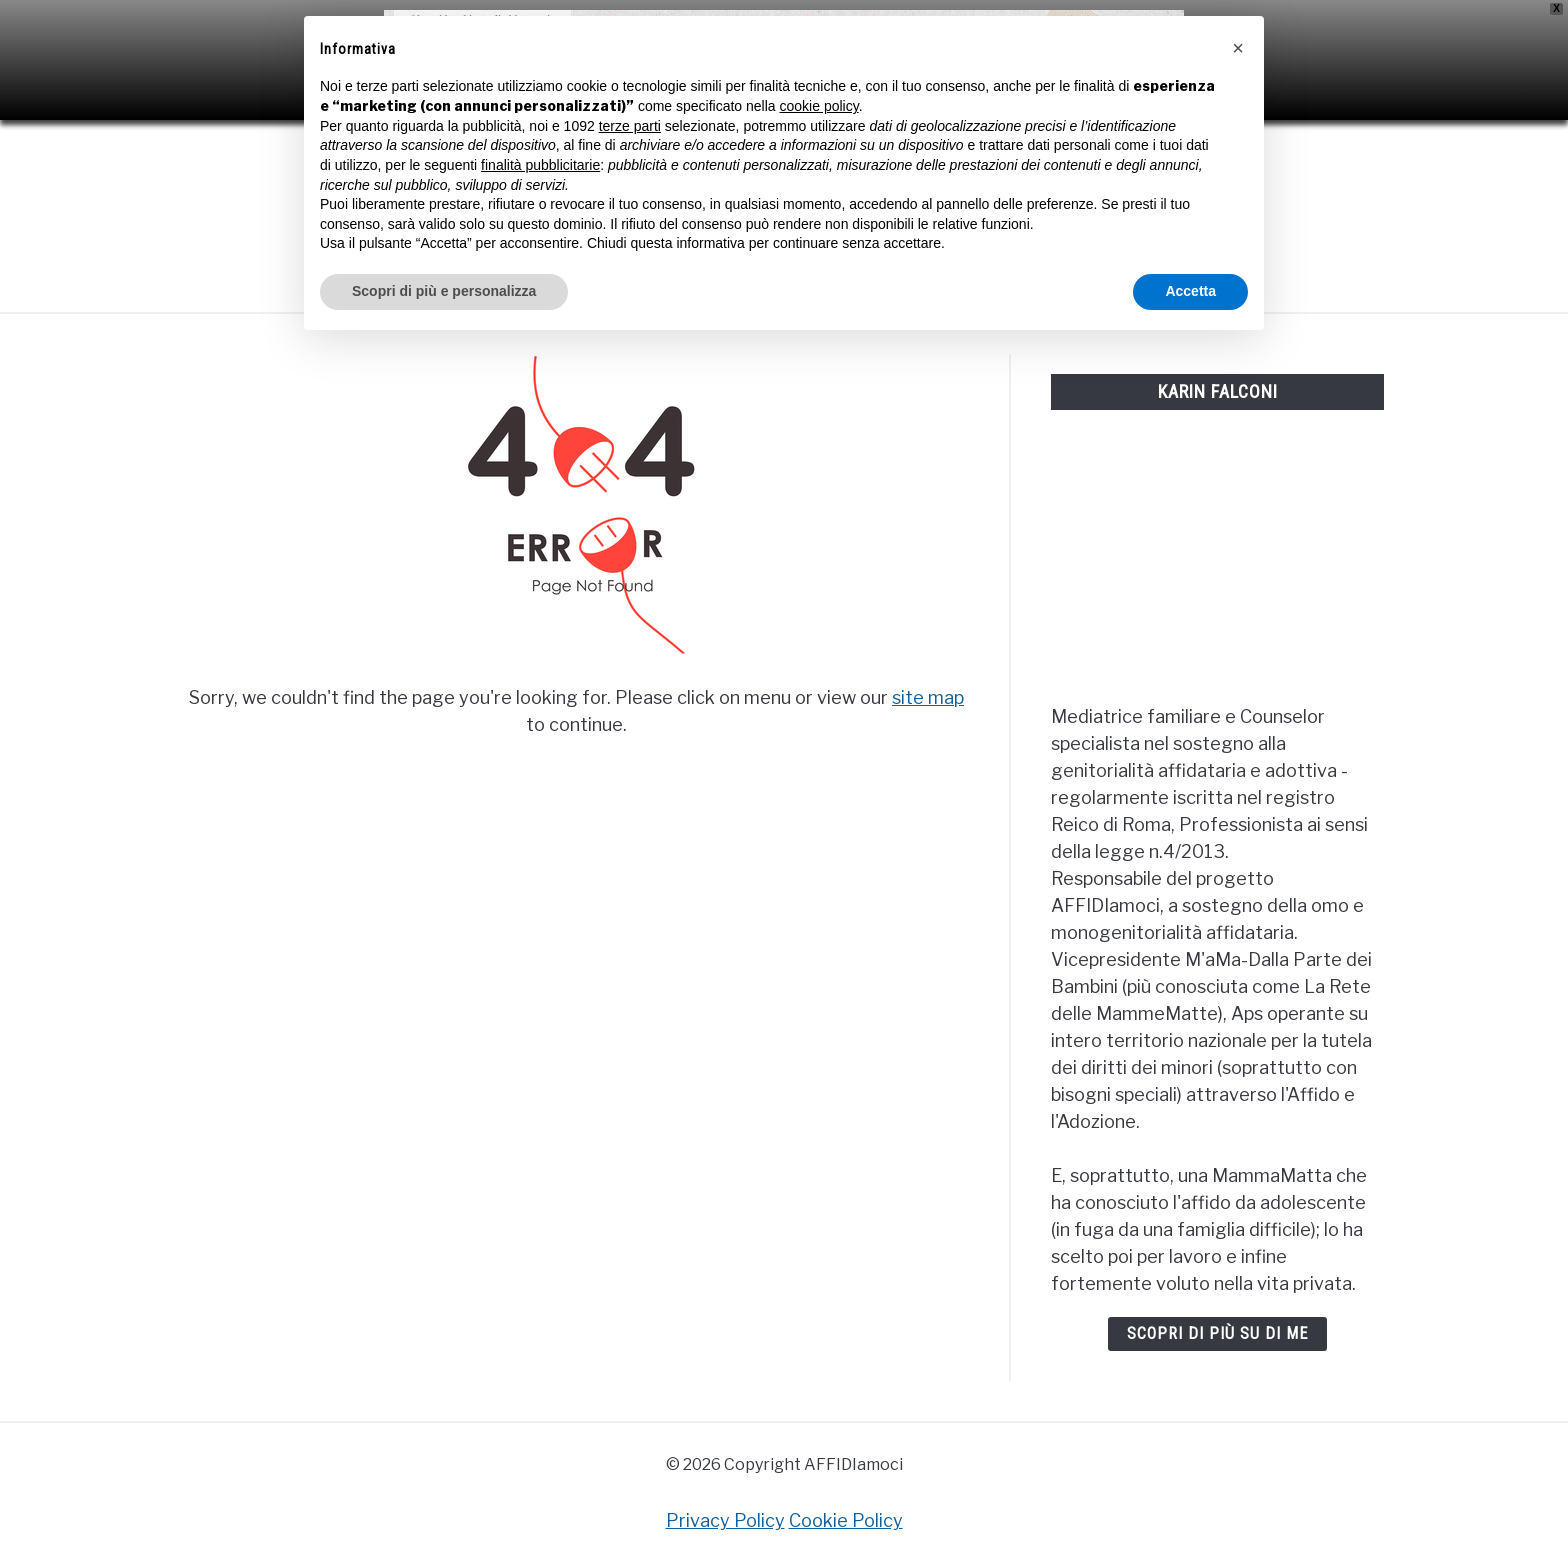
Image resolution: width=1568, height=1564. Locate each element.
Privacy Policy (725, 1520)
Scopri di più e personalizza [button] (444, 291)
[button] (1238, 48)
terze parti (630, 126)
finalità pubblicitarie (540, 165)
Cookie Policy (846, 1520)
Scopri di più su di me (1217, 1333)
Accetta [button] (1190, 291)
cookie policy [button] (819, 106)
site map (928, 697)
